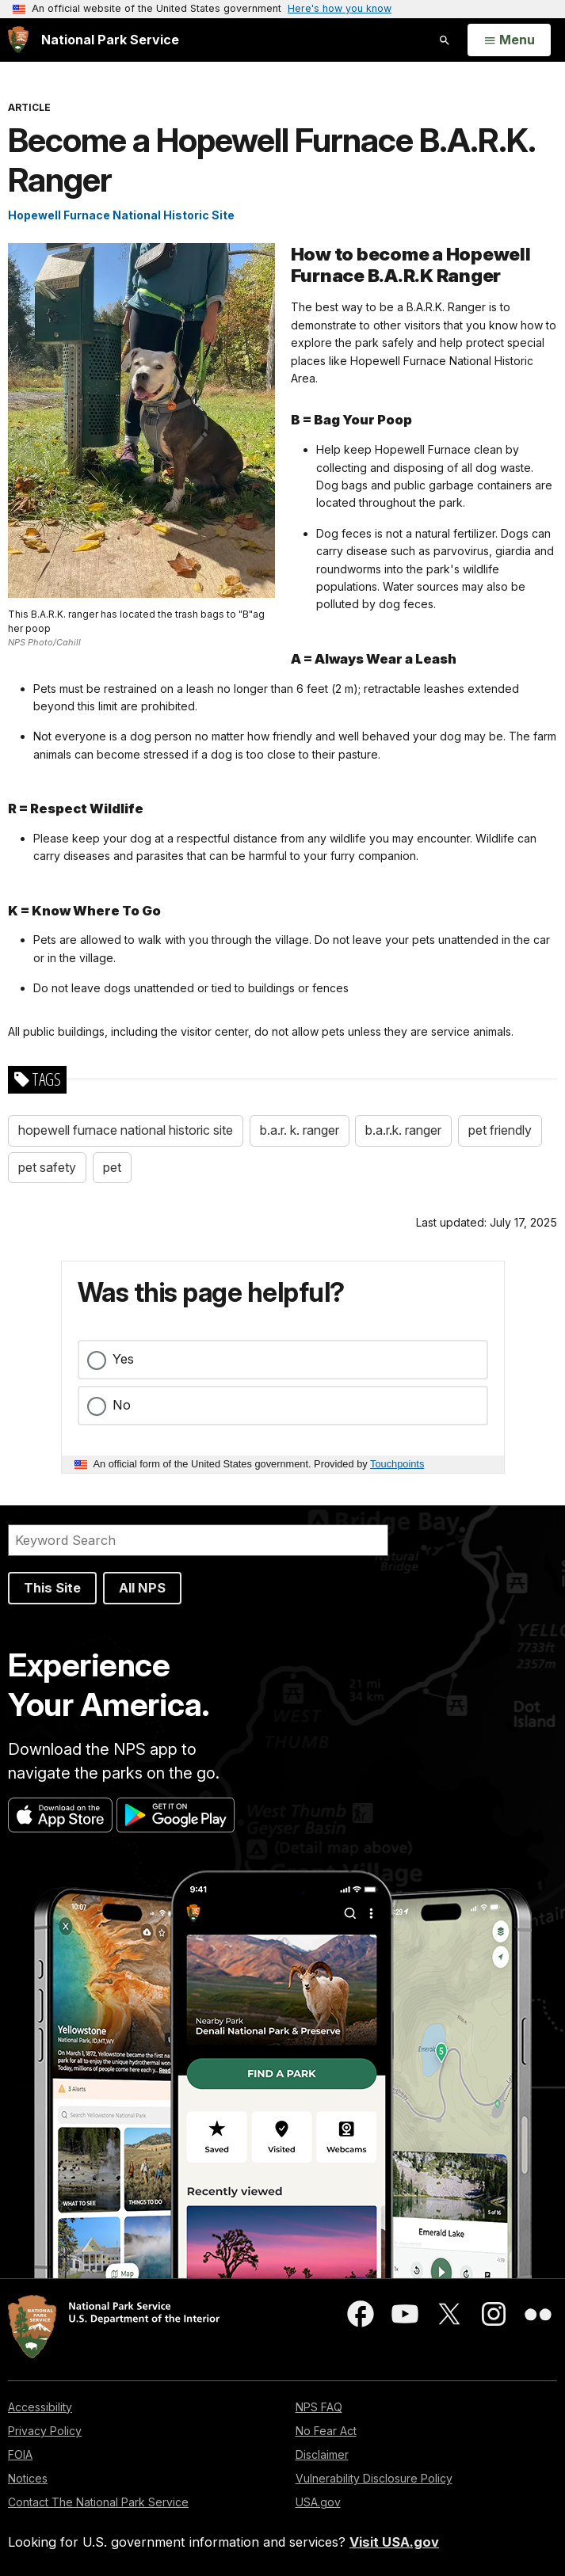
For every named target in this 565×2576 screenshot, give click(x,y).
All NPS (142, 1588)
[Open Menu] (509, 40)
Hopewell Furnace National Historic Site (121, 215)
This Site (52, 1588)
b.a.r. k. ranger (299, 1130)
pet (112, 1167)
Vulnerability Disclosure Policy (374, 2478)
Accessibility (40, 2407)
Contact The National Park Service (98, 2502)
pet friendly (500, 1130)
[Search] (198, 1540)
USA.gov (318, 2502)
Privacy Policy (45, 2430)
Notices (28, 2478)
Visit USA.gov (394, 2542)
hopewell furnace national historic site (125, 1130)
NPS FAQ (319, 2407)
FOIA (20, 2454)
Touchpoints (397, 1464)
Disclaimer (322, 2454)
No (122, 1405)
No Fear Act (326, 2430)
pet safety (47, 1167)
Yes (123, 1359)
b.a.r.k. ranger (403, 1130)
